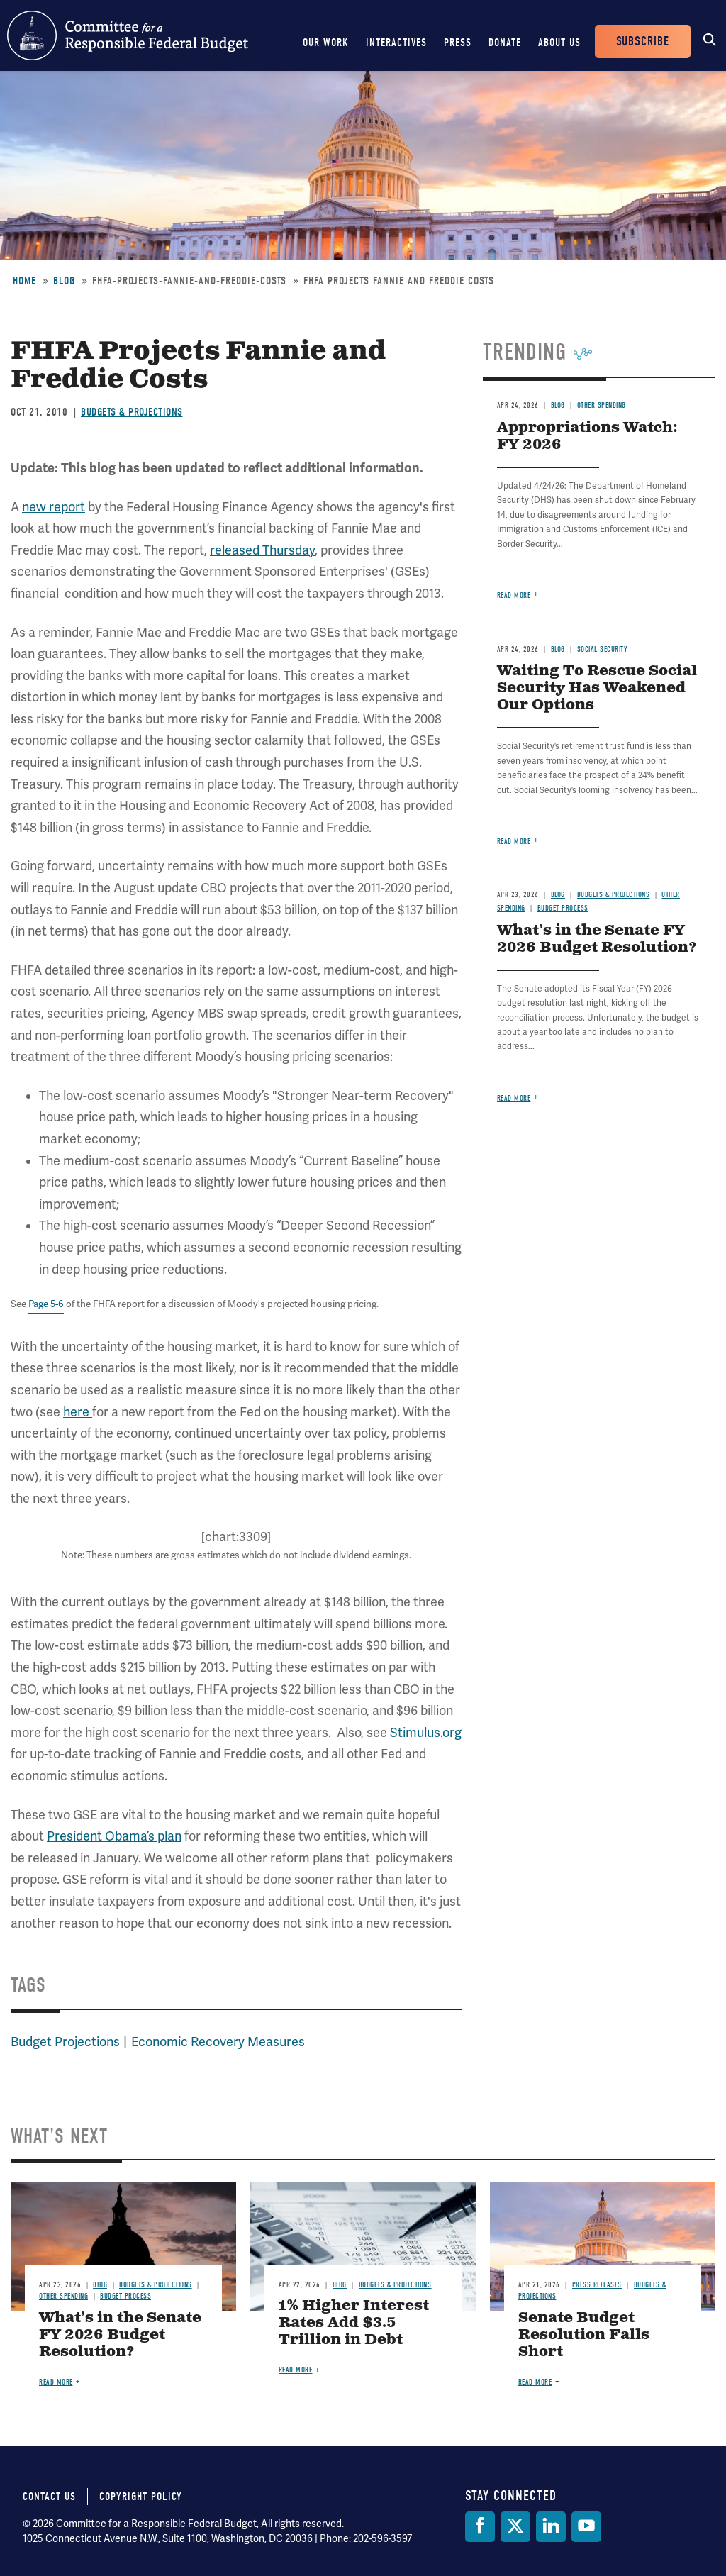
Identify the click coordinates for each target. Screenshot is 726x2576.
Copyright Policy (140, 2496)
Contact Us (49, 2496)
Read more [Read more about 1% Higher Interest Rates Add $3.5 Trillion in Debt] (296, 2370)
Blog (64, 280)
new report (53, 507)
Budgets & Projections (132, 412)
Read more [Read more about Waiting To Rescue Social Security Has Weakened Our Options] (514, 841)
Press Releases (597, 2284)
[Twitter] (515, 2526)
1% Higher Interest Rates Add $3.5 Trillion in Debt (354, 2323)
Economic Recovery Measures (218, 2042)
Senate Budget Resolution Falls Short (583, 2335)
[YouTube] (586, 2526)
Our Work (326, 42)
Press (457, 42)
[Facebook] (480, 2526)
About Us (559, 42)
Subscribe (642, 41)
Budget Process (562, 908)
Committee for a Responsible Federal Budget (127, 35)
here (77, 1412)
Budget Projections (65, 2042)
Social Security (602, 649)
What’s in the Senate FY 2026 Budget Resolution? (597, 939)
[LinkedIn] (551, 2526)
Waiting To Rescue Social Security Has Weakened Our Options (597, 688)
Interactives (396, 42)
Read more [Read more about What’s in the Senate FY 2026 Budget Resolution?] (514, 1098)
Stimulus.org (426, 1733)
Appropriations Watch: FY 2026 (587, 436)
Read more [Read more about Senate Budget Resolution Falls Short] (535, 2382)
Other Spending (601, 405)
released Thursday (262, 550)
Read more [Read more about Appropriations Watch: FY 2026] (514, 595)
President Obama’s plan (114, 1836)
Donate (504, 42)
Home (24, 280)
